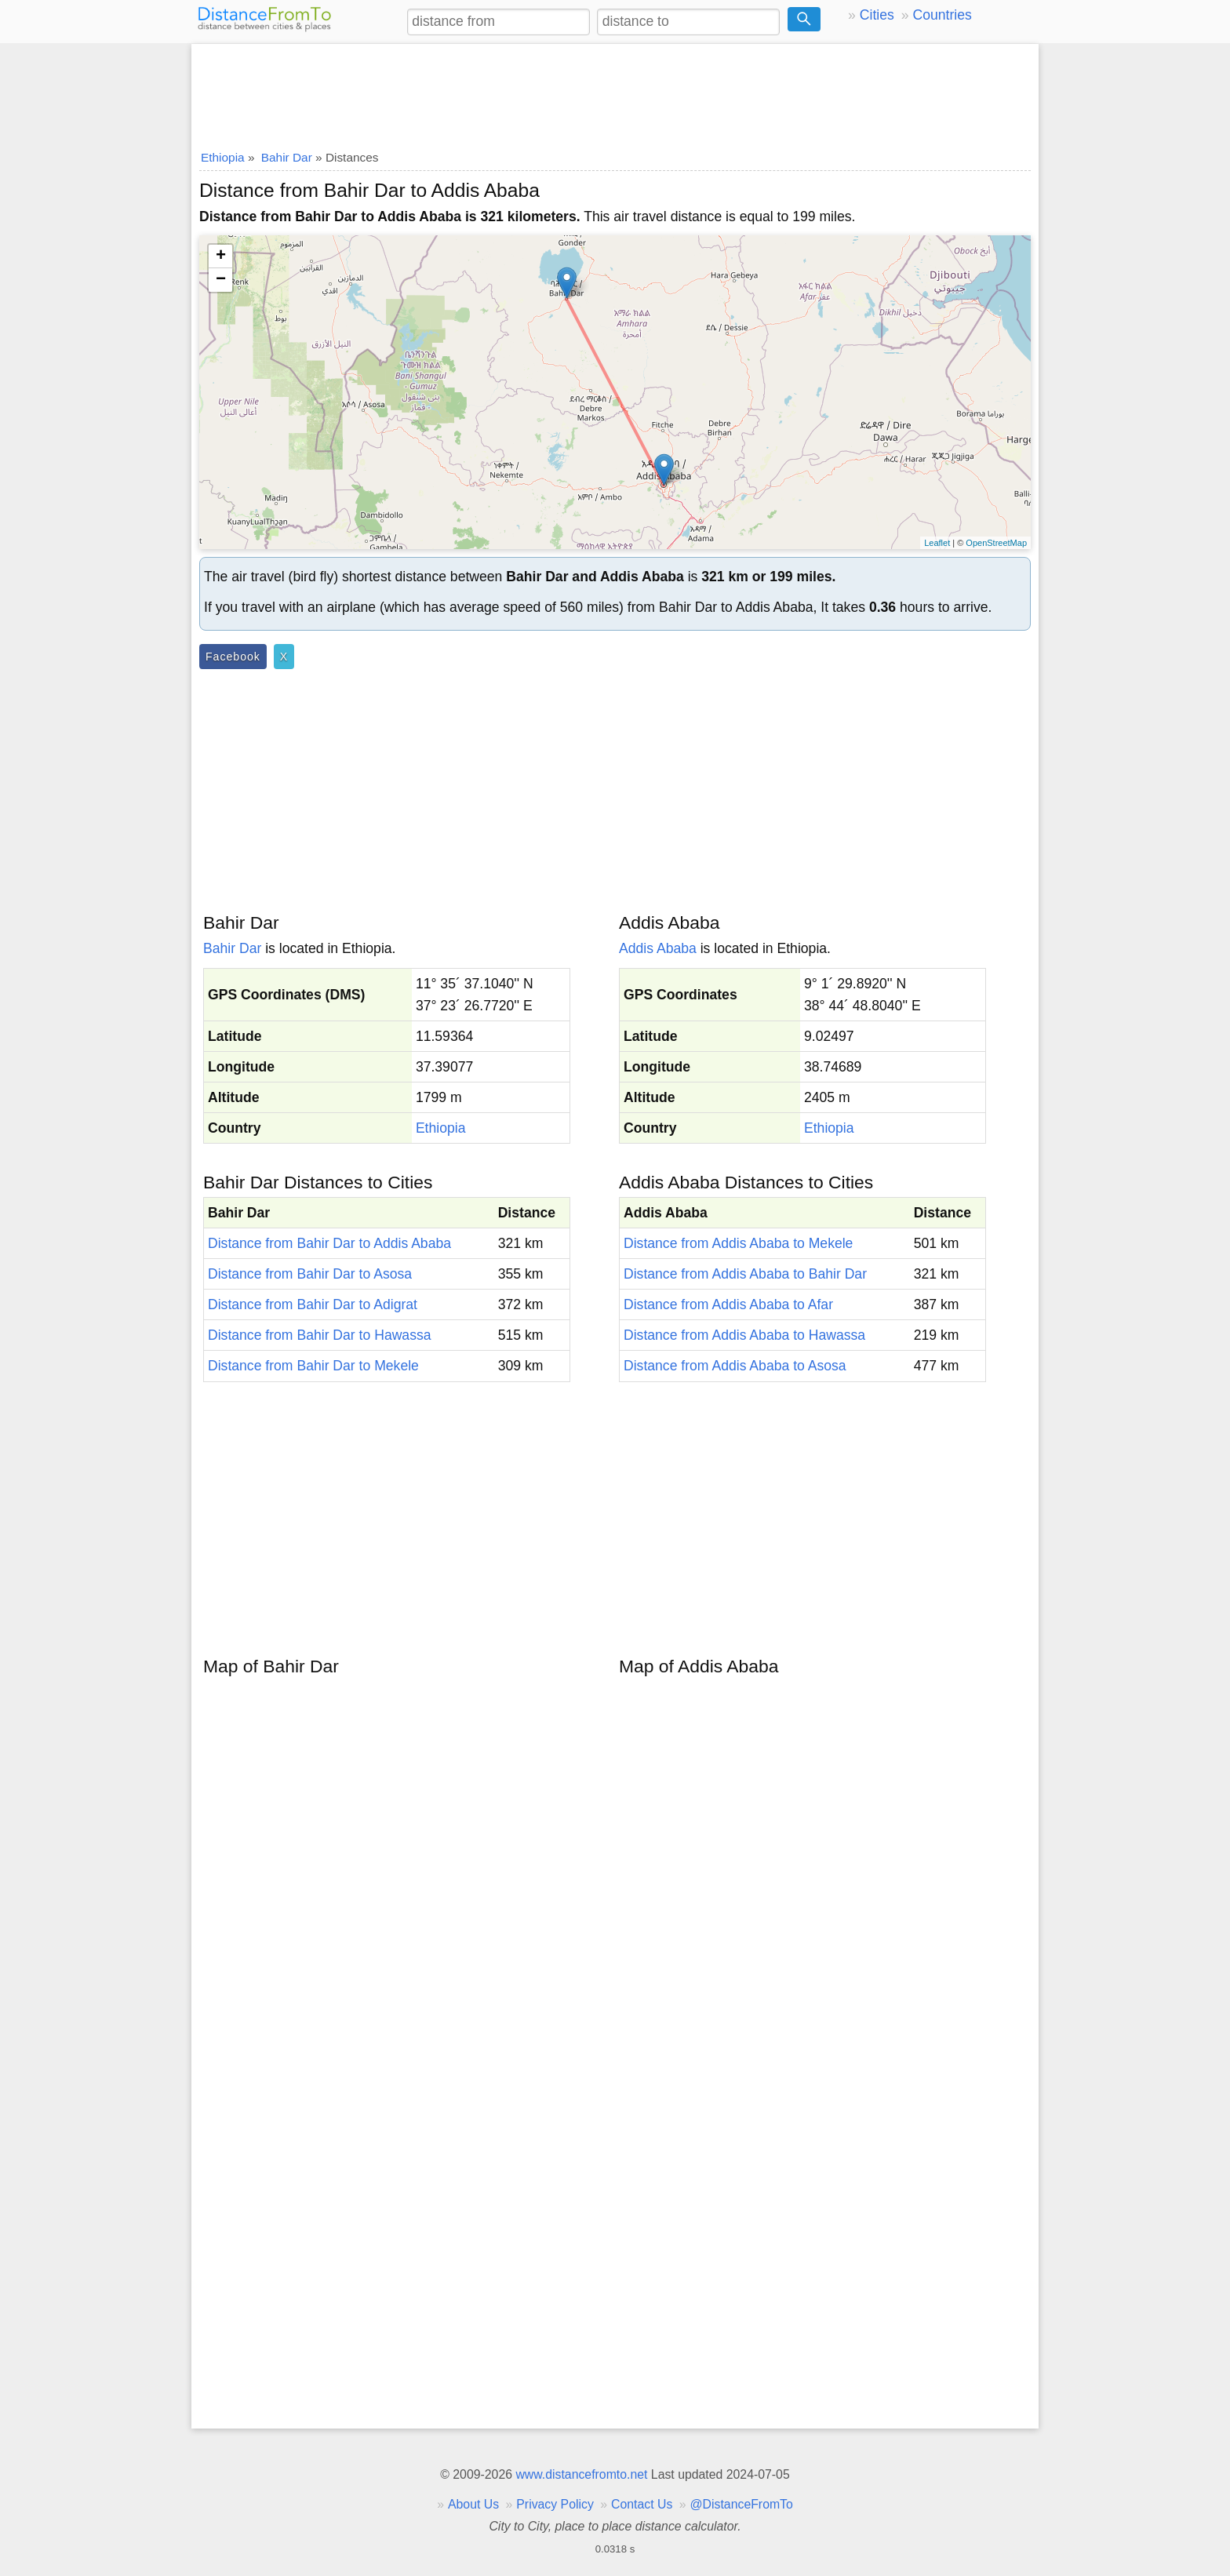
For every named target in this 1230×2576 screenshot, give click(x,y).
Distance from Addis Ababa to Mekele (738, 1243)
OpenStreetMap (996, 543)
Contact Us (641, 2504)
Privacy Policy (555, 2504)
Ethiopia (441, 1128)
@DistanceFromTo (741, 2504)
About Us (473, 2504)
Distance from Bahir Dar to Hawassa (319, 1335)
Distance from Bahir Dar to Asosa (310, 1274)
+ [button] (221, 256)
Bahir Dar (232, 948)
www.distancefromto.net (581, 2474)
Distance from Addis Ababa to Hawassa (744, 1335)
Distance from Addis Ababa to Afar (728, 1304)
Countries (941, 15)
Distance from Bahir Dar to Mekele (313, 1366)
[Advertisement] (615, 92)
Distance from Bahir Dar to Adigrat (312, 1304)
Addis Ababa (658, 948)
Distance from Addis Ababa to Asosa (735, 1366)
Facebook (233, 656)
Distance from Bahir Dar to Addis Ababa (329, 1243)
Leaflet (937, 543)
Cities (877, 15)
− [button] (221, 280)
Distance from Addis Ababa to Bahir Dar (745, 1274)
